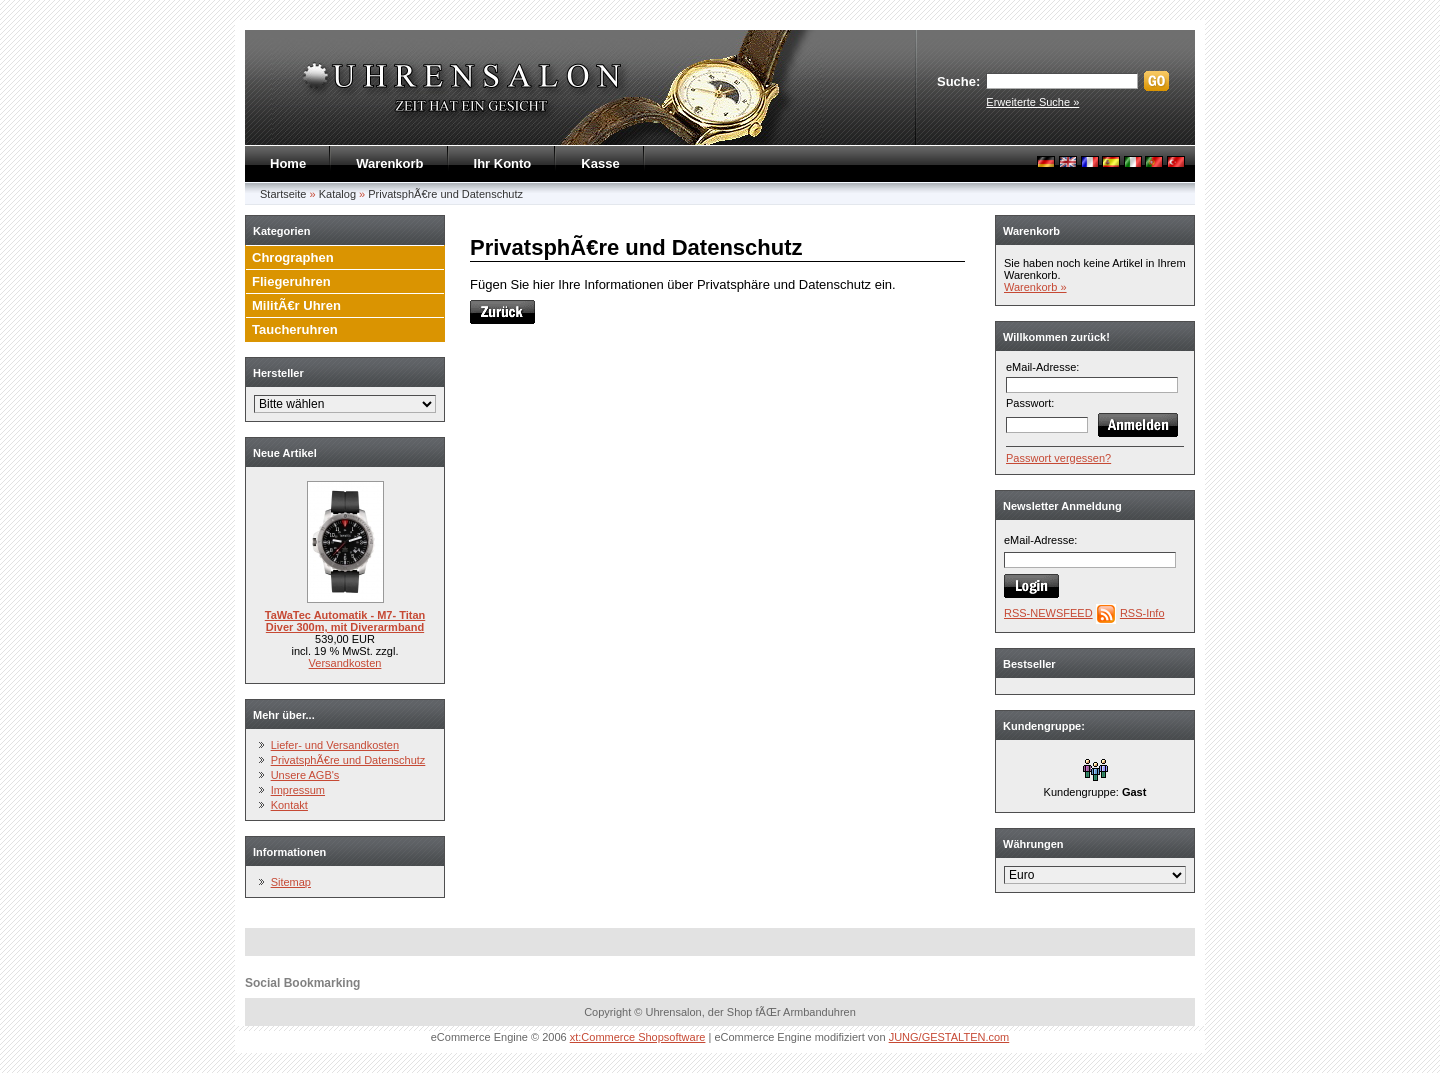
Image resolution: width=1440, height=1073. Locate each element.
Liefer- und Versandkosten (335, 745)
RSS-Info (1142, 613)
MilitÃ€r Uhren (296, 305)
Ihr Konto (503, 163)
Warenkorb (389, 163)
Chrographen (293, 257)
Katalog (337, 194)
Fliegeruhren (291, 281)
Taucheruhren (295, 329)
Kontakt (289, 805)
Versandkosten (345, 663)
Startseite (283, 194)
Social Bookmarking (302, 983)
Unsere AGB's (305, 775)
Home (288, 163)
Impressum (298, 790)
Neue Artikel (285, 453)
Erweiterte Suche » (1032, 102)
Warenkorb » (1035, 287)
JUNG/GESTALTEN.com (949, 1037)
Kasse (600, 163)
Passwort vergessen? (1058, 458)
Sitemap (291, 882)
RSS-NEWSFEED (1048, 613)
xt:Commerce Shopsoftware (638, 1037)
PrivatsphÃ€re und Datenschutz (445, 194)
